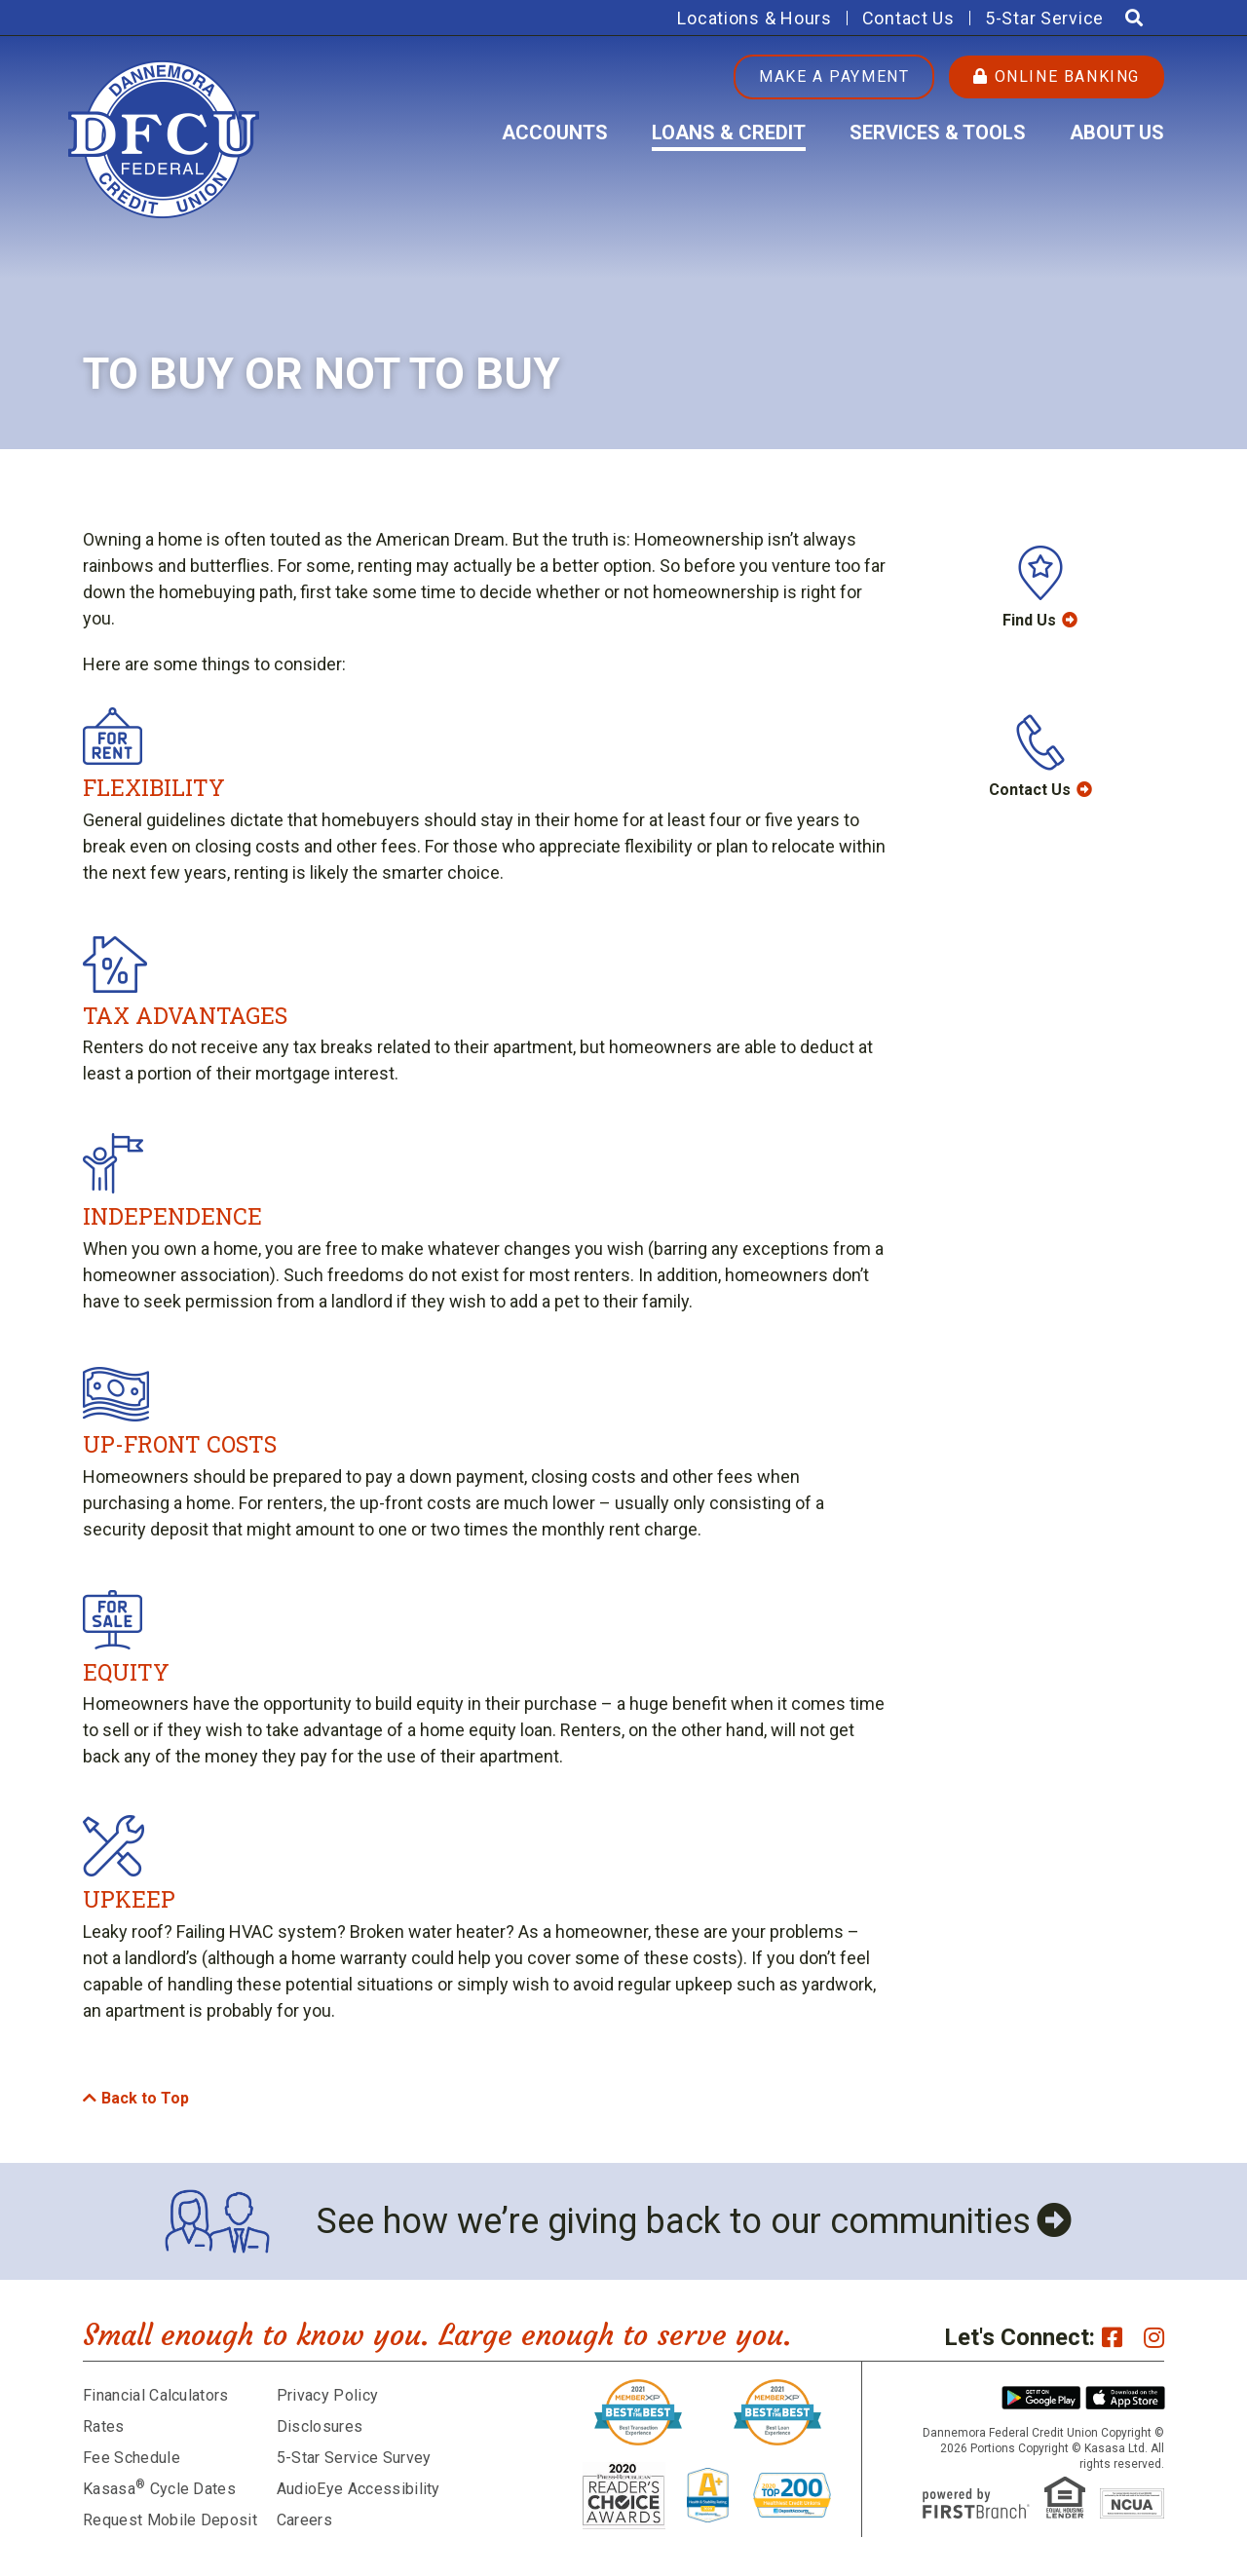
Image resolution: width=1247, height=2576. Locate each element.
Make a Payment (834, 76)
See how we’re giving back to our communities (674, 2221)
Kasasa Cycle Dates (159, 2489)
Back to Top (145, 2098)
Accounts (555, 132)
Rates (104, 2426)
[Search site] (1134, 18)
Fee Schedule (131, 2457)
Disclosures (320, 2426)
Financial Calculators (156, 2395)
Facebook (1112, 2337)
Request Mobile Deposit (170, 2520)
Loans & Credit (729, 132)
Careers (304, 2520)
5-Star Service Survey (354, 2457)
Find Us (1029, 620)
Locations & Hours (754, 18)
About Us (1117, 132)
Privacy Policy (327, 2395)
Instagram (1154, 2337)
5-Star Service (1044, 18)
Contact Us (908, 18)
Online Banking (1056, 76)
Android (1041, 2397)
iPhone (1125, 2397)
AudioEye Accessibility (358, 2489)
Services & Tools (938, 132)
